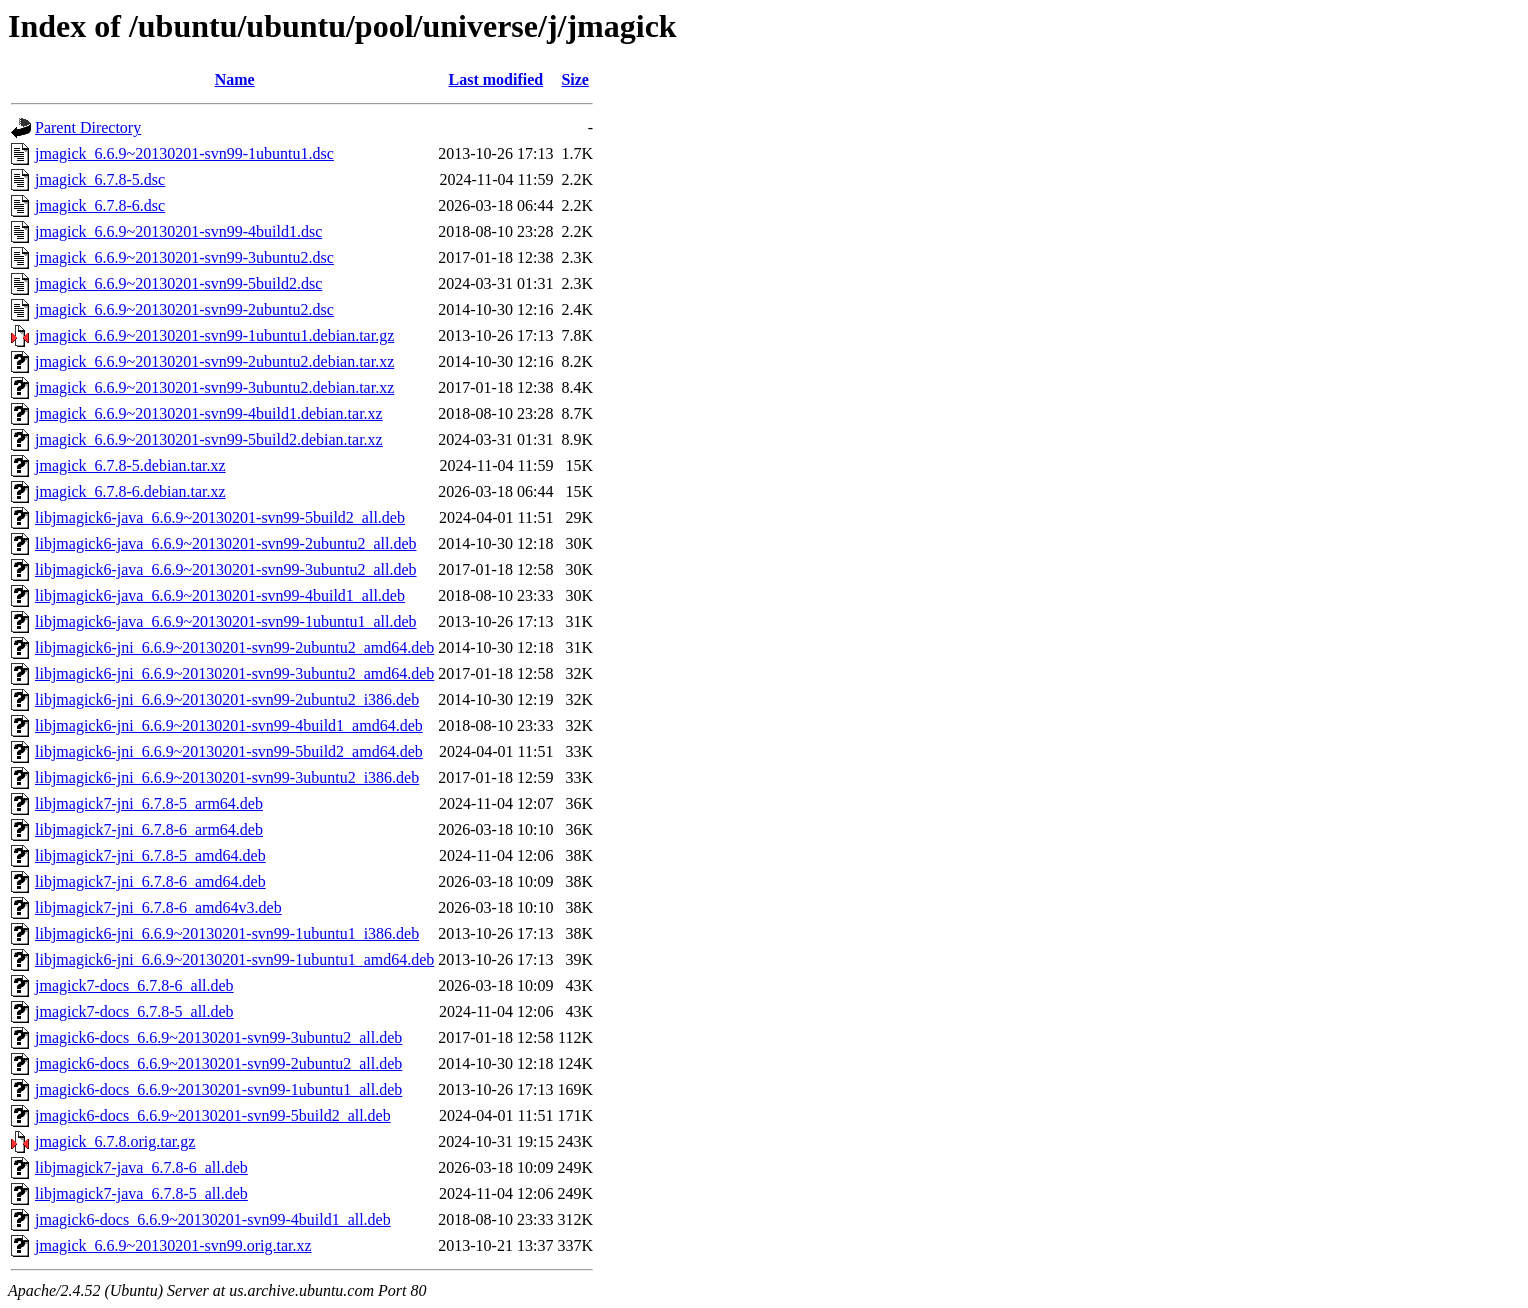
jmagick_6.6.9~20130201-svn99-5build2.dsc (178, 283)
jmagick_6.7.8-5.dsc (100, 179)
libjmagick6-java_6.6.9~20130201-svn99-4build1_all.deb (220, 595)
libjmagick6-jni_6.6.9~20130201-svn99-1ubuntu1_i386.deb (227, 933)
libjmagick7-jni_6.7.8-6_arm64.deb (149, 829)
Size (575, 79)
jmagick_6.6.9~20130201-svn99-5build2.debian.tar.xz (209, 439)
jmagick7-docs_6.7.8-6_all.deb (134, 985)
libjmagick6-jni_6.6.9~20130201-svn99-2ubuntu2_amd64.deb (234, 647)
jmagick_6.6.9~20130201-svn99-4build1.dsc (178, 231)
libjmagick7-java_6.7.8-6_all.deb (141, 1167)
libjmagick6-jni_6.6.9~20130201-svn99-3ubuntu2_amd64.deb (234, 673)
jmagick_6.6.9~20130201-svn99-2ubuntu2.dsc (184, 309)
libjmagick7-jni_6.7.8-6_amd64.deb (150, 881)
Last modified (496, 79)
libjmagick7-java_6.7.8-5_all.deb (141, 1193)
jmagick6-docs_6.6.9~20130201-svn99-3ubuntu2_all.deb (218, 1037)
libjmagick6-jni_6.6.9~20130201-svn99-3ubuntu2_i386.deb (227, 777)
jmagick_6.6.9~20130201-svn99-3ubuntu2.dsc (184, 257)
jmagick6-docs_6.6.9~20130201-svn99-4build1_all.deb (213, 1219)
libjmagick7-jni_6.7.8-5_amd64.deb (150, 855)
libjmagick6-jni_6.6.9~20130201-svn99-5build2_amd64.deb (229, 751)
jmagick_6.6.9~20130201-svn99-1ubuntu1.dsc (184, 153)
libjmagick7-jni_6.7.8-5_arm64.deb (149, 803)
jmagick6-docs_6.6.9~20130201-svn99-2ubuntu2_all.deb (218, 1063)
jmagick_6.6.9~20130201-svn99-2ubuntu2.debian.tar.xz (214, 361)
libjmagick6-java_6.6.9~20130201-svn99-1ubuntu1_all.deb (225, 621)
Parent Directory (88, 127)
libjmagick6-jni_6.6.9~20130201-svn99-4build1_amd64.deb (229, 725)
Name (235, 79)
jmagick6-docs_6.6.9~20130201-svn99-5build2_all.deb (213, 1115)
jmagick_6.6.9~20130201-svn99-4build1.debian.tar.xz (209, 413)
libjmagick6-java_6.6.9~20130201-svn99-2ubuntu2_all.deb (225, 543)
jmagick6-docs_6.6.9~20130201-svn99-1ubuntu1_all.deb (218, 1089)
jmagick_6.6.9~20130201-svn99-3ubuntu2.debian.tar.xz (214, 387)
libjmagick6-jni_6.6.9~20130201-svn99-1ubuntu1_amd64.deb (234, 959)
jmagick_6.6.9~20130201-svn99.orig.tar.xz (173, 1245)
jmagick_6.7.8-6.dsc (100, 205)
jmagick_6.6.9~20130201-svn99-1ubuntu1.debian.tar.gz (214, 335)
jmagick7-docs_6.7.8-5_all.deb (134, 1011)
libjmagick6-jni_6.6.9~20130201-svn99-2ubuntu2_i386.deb (227, 699)
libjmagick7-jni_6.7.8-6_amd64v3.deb (158, 907)
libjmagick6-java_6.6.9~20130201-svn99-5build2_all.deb (220, 517)
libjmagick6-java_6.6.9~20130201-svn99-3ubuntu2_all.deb (225, 569)
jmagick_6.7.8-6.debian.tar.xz (130, 491)
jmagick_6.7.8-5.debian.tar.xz (130, 465)
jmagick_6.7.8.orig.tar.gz (115, 1141)
